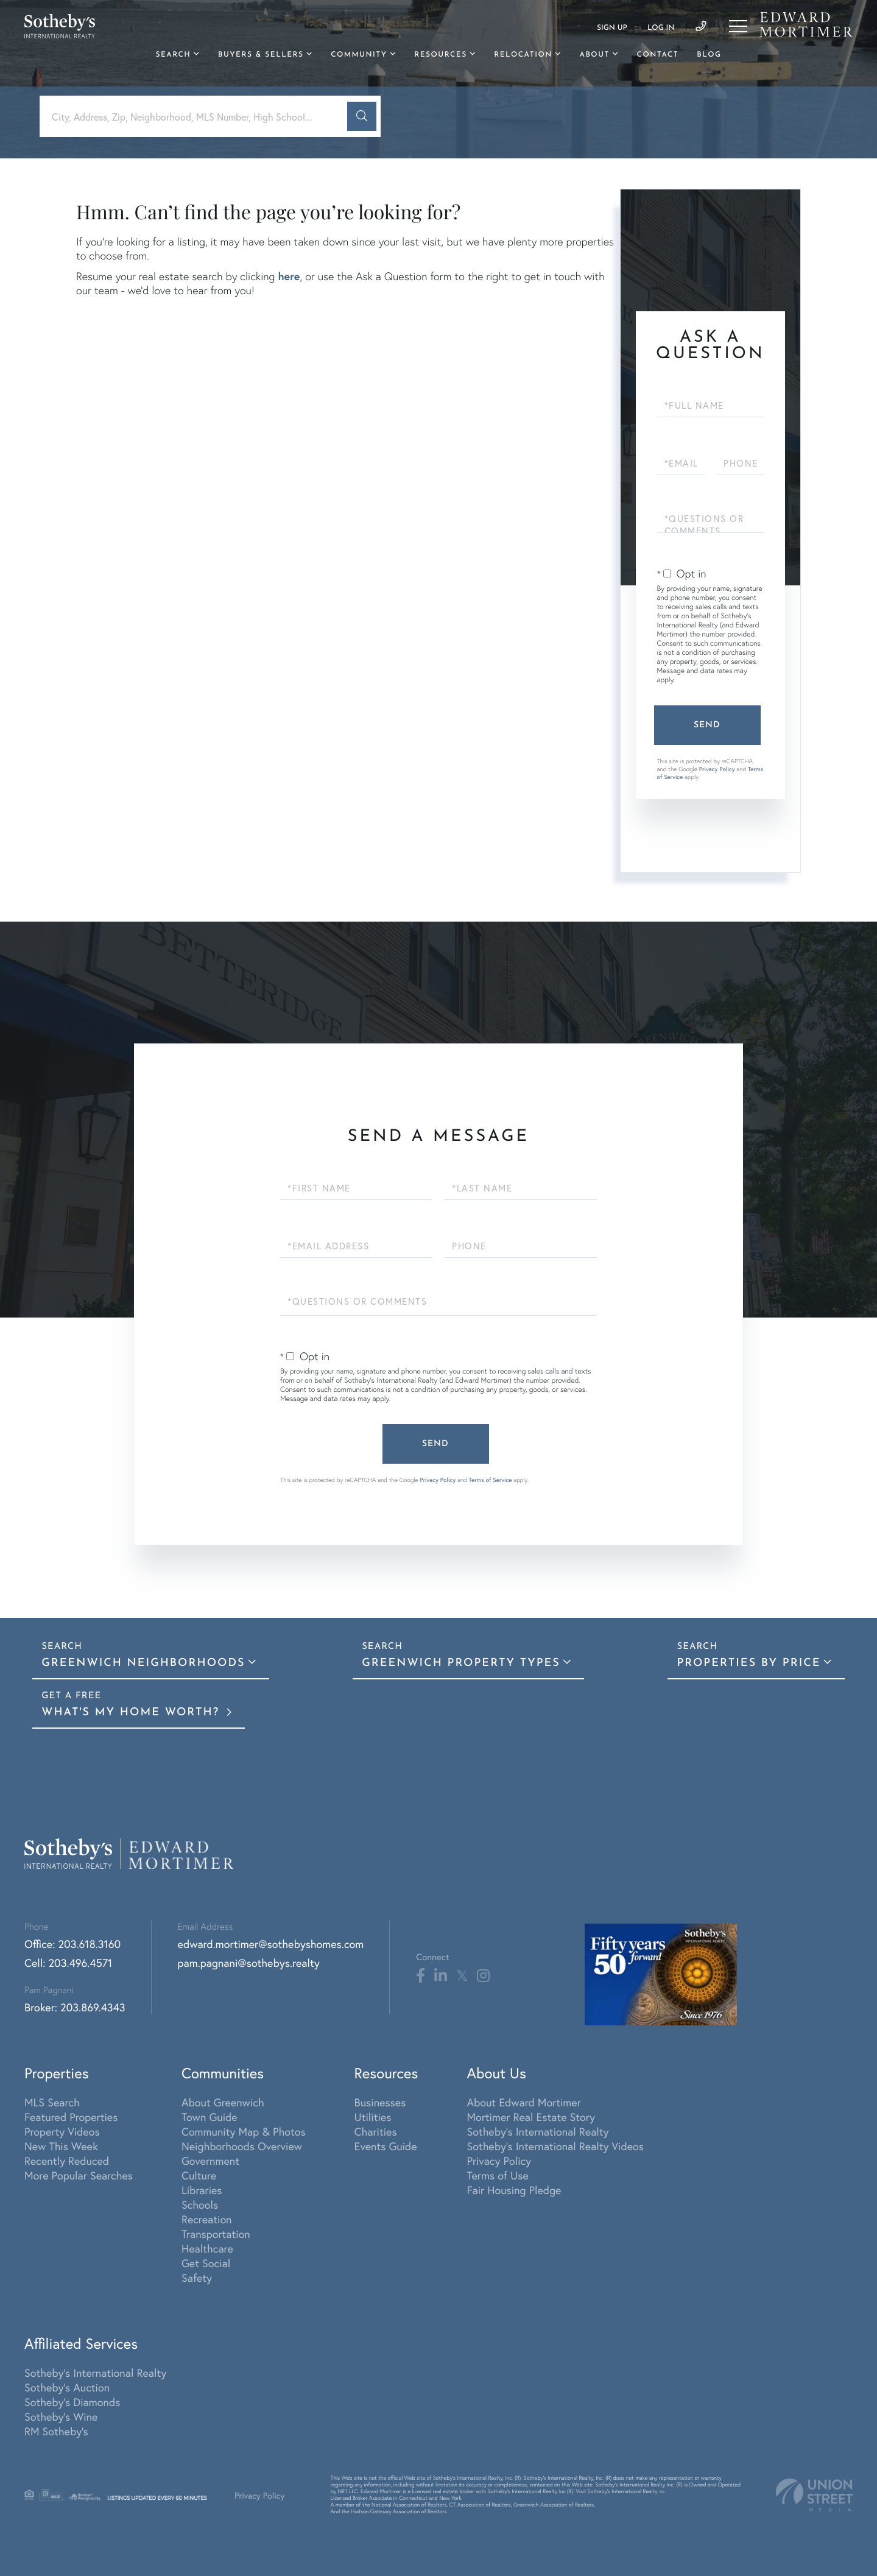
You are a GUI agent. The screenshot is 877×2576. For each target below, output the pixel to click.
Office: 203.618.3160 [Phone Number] (72, 1943)
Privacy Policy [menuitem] (499, 2160)
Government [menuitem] (210, 2160)
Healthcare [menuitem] (207, 2248)
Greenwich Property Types (461, 1663)
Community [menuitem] (359, 54)
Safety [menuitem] (196, 2277)
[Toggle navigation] (738, 26)
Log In (660, 28)
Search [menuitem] (173, 54)
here (289, 276)
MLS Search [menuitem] (52, 2102)
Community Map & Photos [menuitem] (243, 2131)
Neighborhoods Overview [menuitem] (241, 2146)
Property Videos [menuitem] (62, 2131)
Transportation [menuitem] (215, 2233)
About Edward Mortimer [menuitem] (523, 2102)
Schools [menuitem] (199, 2204)
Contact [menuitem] (658, 54)
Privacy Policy (717, 769)
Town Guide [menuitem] (209, 2116)
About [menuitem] (594, 54)
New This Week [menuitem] (61, 2146)
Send (707, 725)
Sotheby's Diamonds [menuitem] (72, 2401)
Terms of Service (490, 1480)
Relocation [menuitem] (523, 54)
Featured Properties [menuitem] (71, 2116)
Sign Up (612, 28)
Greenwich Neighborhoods (143, 1663)
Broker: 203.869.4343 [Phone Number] (74, 2007)
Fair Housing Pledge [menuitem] (514, 2190)
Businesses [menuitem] (380, 2102)
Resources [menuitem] (440, 54)
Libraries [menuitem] (201, 2190)
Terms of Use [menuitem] (497, 2175)
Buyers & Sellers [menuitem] (261, 54)
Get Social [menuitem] (205, 2263)
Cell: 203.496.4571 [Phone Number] (68, 1962)
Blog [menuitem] (709, 54)
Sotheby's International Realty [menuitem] (537, 2131)
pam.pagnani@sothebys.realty (249, 1962)
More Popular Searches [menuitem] (78, 2175)
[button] (361, 116)
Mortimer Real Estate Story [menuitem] (531, 2116)
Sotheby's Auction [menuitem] (67, 2387)
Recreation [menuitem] (206, 2219)
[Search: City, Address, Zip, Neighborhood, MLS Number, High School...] (198, 116)
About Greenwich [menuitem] (222, 2102)
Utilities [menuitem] (373, 2116)
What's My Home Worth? (132, 1712)
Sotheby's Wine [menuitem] (60, 2416)
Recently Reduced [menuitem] (66, 2160)
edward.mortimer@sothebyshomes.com (271, 1943)
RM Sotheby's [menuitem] (56, 2431)
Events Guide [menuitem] (385, 2146)
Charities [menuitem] (375, 2131)
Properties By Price (748, 1663)
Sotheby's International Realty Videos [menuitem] (555, 2146)
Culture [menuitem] (198, 2175)
